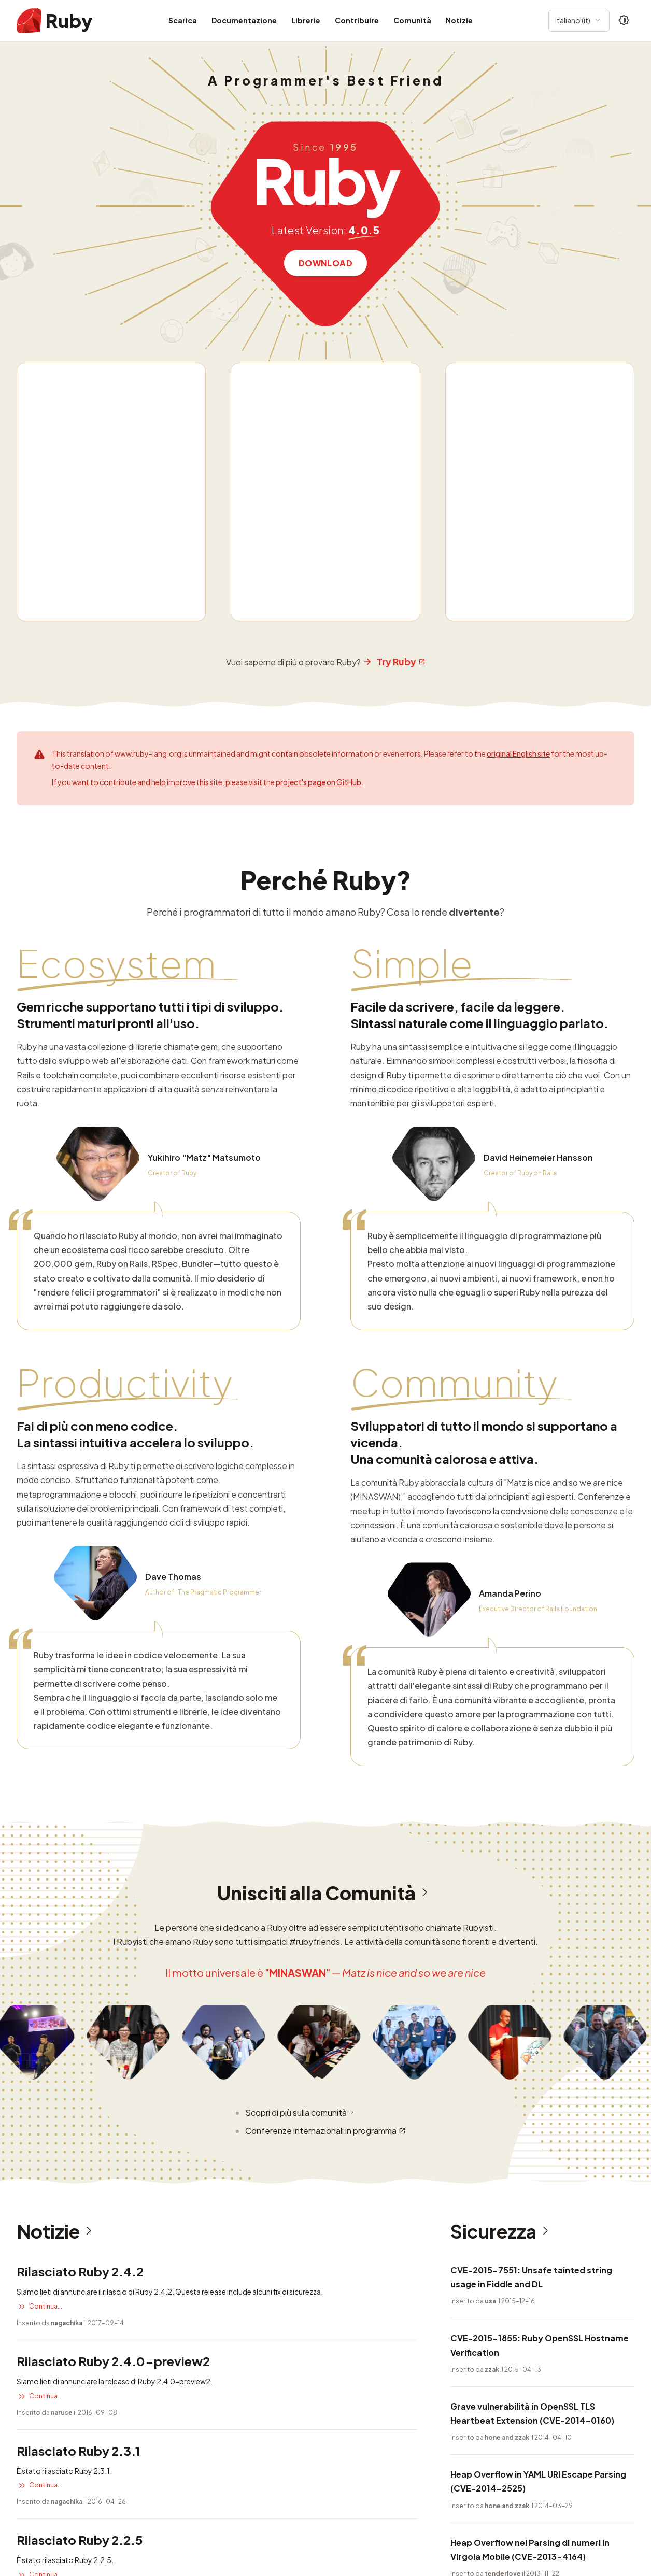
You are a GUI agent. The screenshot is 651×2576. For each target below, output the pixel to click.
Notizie (459, 20)
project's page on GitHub (318, 434)
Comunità (412, 20)
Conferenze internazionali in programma (325, 1783)
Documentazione (244, 20)
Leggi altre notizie (51, 2275)
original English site (518, 405)
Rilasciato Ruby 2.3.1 (78, 2103)
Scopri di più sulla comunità (300, 1765)
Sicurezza (502, 1884)
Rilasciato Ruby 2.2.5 (80, 2192)
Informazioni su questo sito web (126, 2514)
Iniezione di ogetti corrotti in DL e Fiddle (533, 2262)
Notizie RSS (313, 2514)
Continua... (39, 1959)
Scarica (182, 20)
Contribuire (357, 20)
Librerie (305, 20)
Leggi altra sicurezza (489, 2311)
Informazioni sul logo (239, 2514)
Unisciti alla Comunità (325, 1546)
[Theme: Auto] (624, 21)
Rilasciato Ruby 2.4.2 (80, 1923)
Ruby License (372, 2514)
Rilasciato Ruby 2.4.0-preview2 (113, 2013)
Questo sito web (45, 2544)
